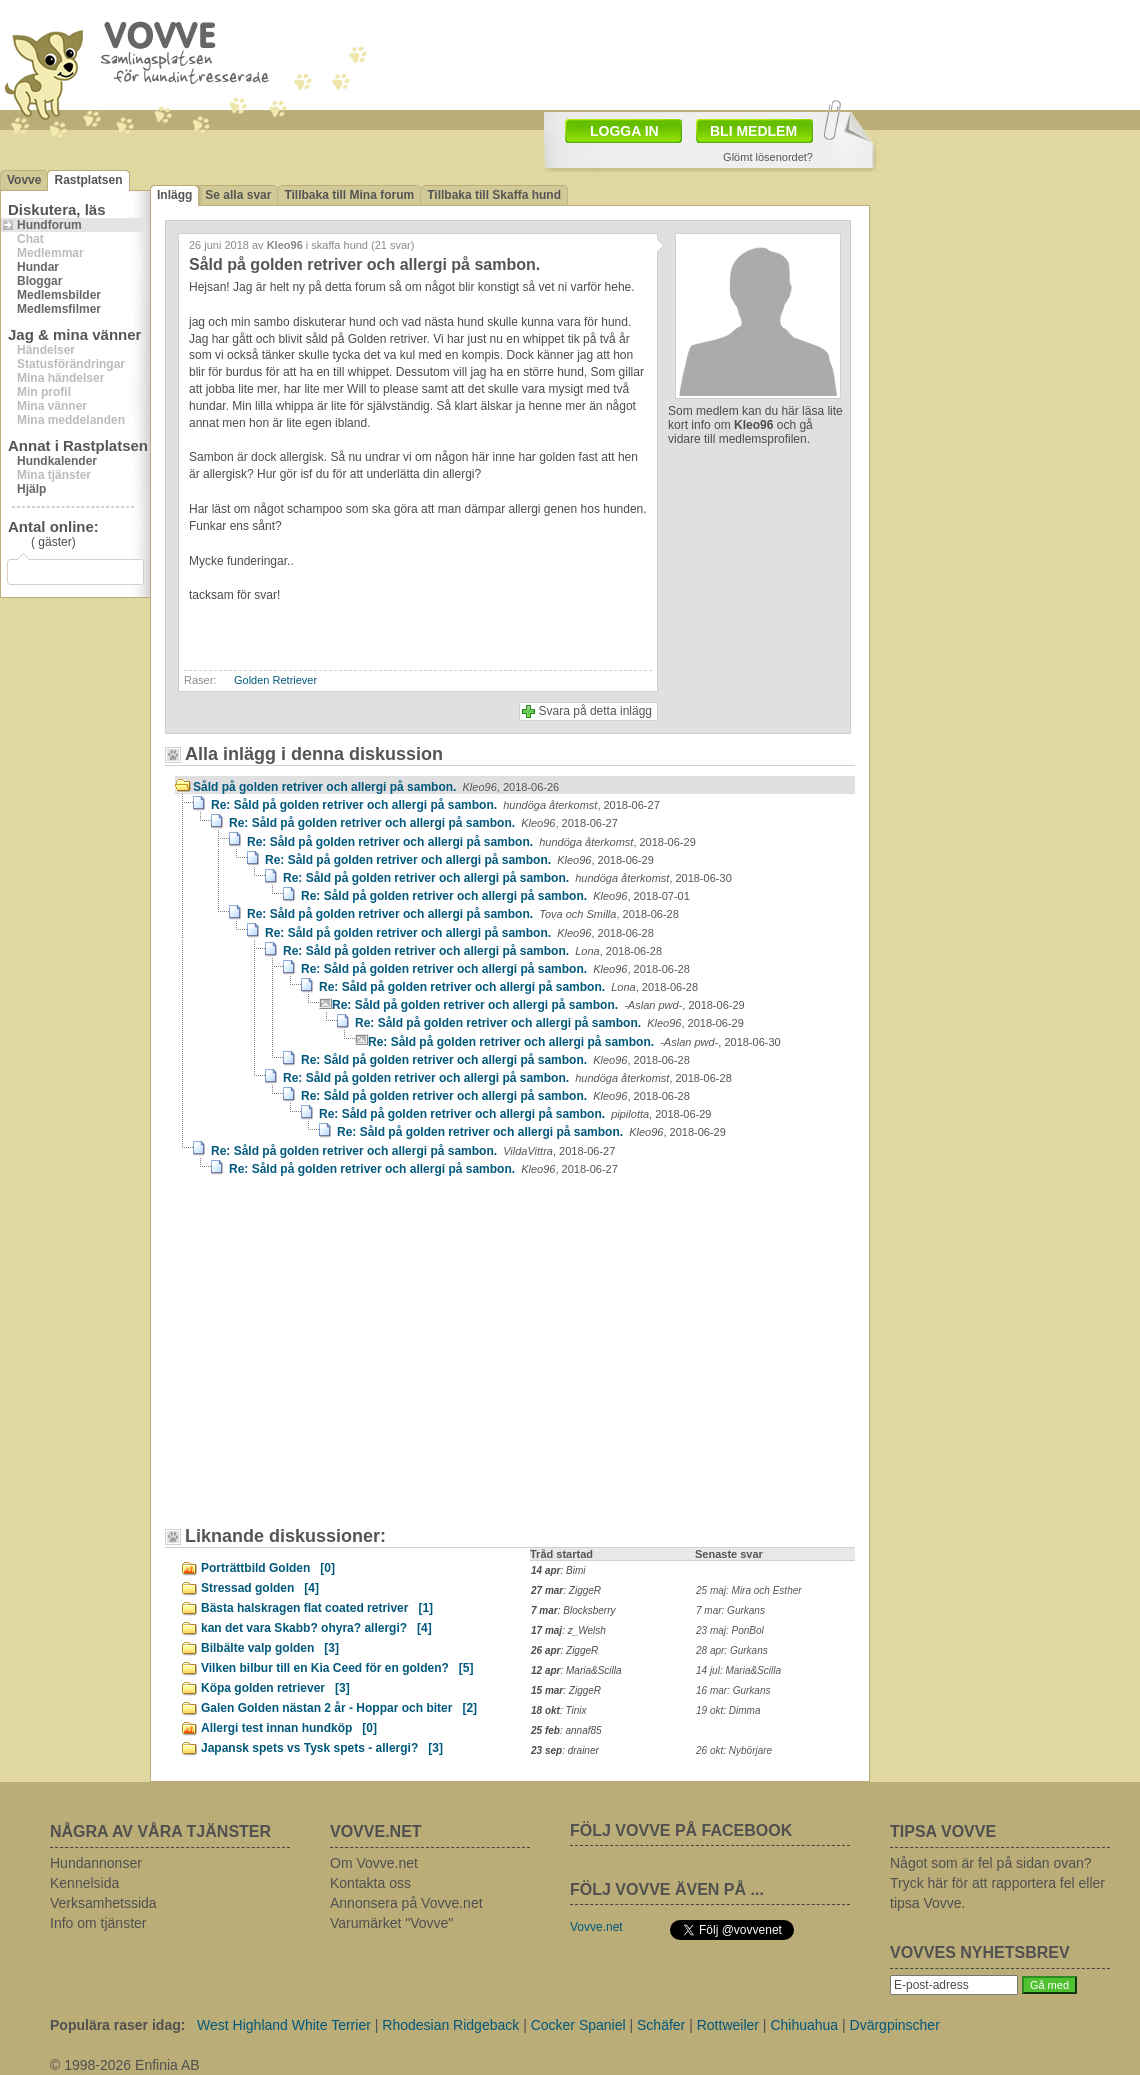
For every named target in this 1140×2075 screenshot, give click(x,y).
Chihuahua (804, 2025)
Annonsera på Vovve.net (406, 1903)
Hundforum (49, 225)
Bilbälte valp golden (270, 1648)
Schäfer (661, 2025)
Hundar (38, 267)
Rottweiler (728, 2025)
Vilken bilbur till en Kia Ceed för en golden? (337, 1668)
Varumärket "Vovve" (391, 1923)
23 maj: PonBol (730, 1630)
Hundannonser (96, 1863)
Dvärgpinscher (895, 2025)
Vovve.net (596, 1927)
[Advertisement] (285, 1311)
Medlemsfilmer (59, 309)
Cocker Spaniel (578, 2025)
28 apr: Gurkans (732, 1650)
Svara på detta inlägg (595, 711)
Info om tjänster (98, 1923)
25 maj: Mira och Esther (749, 1590)
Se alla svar (238, 195)
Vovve (24, 180)
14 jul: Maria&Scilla (738, 1670)
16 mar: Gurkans (733, 1690)
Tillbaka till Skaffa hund (494, 195)
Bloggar (39, 281)
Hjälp (31, 489)
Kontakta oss (370, 1883)
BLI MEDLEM (753, 131)
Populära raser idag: (117, 2025)
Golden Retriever (275, 680)
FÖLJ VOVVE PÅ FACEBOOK (681, 1830)
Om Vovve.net (374, 1863)
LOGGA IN (624, 131)
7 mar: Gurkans (730, 1610)
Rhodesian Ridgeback (450, 2025)
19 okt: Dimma (728, 1710)
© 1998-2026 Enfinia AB (125, 2065)
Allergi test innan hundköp (289, 1728)
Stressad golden (260, 1588)
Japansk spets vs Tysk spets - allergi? (322, 1748)
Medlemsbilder (59, 295)
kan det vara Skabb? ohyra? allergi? (316, 1628)
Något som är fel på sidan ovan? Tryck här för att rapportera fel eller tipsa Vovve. (997, 1883)
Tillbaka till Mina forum (349, 195)
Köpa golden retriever (275, 1688)
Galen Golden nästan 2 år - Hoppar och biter (339, 1708)
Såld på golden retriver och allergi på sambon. (376, 787)
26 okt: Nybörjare (734, 1750)
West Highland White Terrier (284, 2025)
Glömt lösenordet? (768, 157)
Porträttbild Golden (268, 1568)
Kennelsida (84, 1883)
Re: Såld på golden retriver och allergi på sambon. (435, 805)
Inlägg (174, 195)
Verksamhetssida (103, 1903)
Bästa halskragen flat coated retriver (317, 1608)
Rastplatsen (88, 180)
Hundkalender (57, 461)
